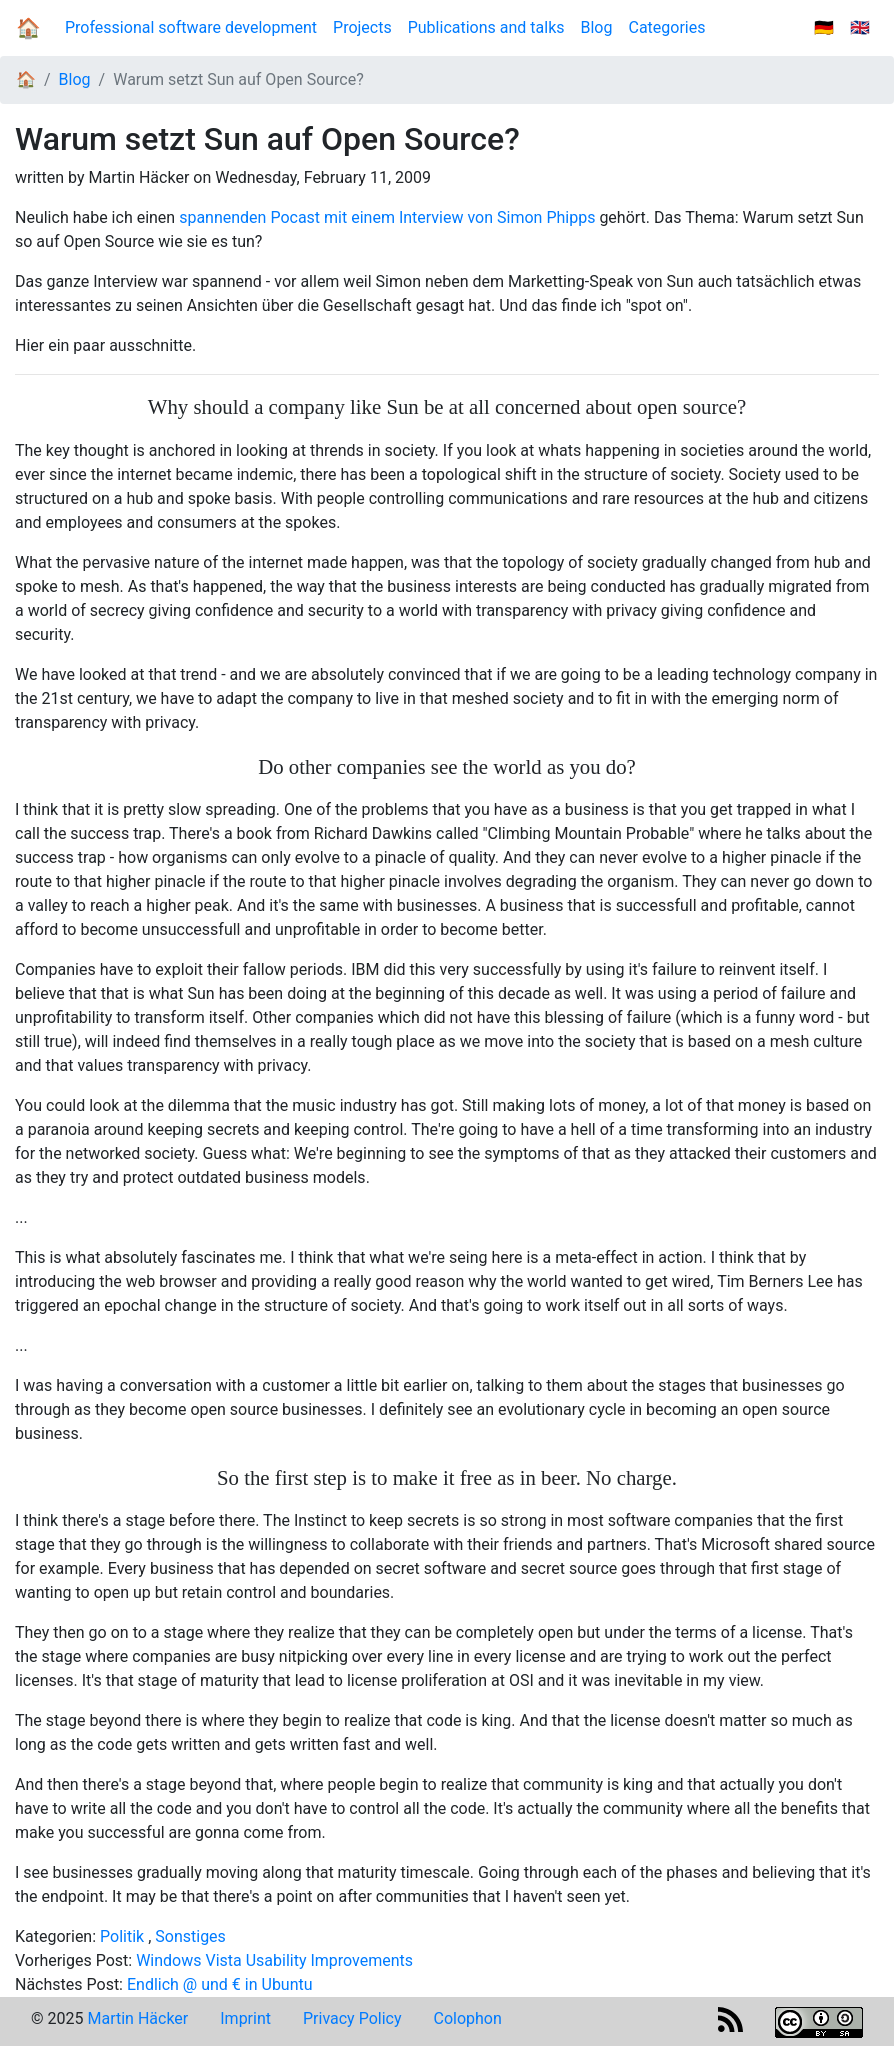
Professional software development (191, 27)
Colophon (468, 2018)
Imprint (245, 2018)
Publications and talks (486, 27)
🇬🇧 (860, 27)
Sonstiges (190, 1936)
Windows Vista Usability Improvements (274, 1960)
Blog (601, 26)
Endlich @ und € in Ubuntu (220, 1984)
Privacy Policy (352, 2018)
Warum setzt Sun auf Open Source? (238, 79)
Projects (362, 27)
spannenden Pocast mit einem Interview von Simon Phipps (387, 217)
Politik (122, 1936)
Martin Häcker (137, 2018)
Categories (666, 27)
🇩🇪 (824, 27)
